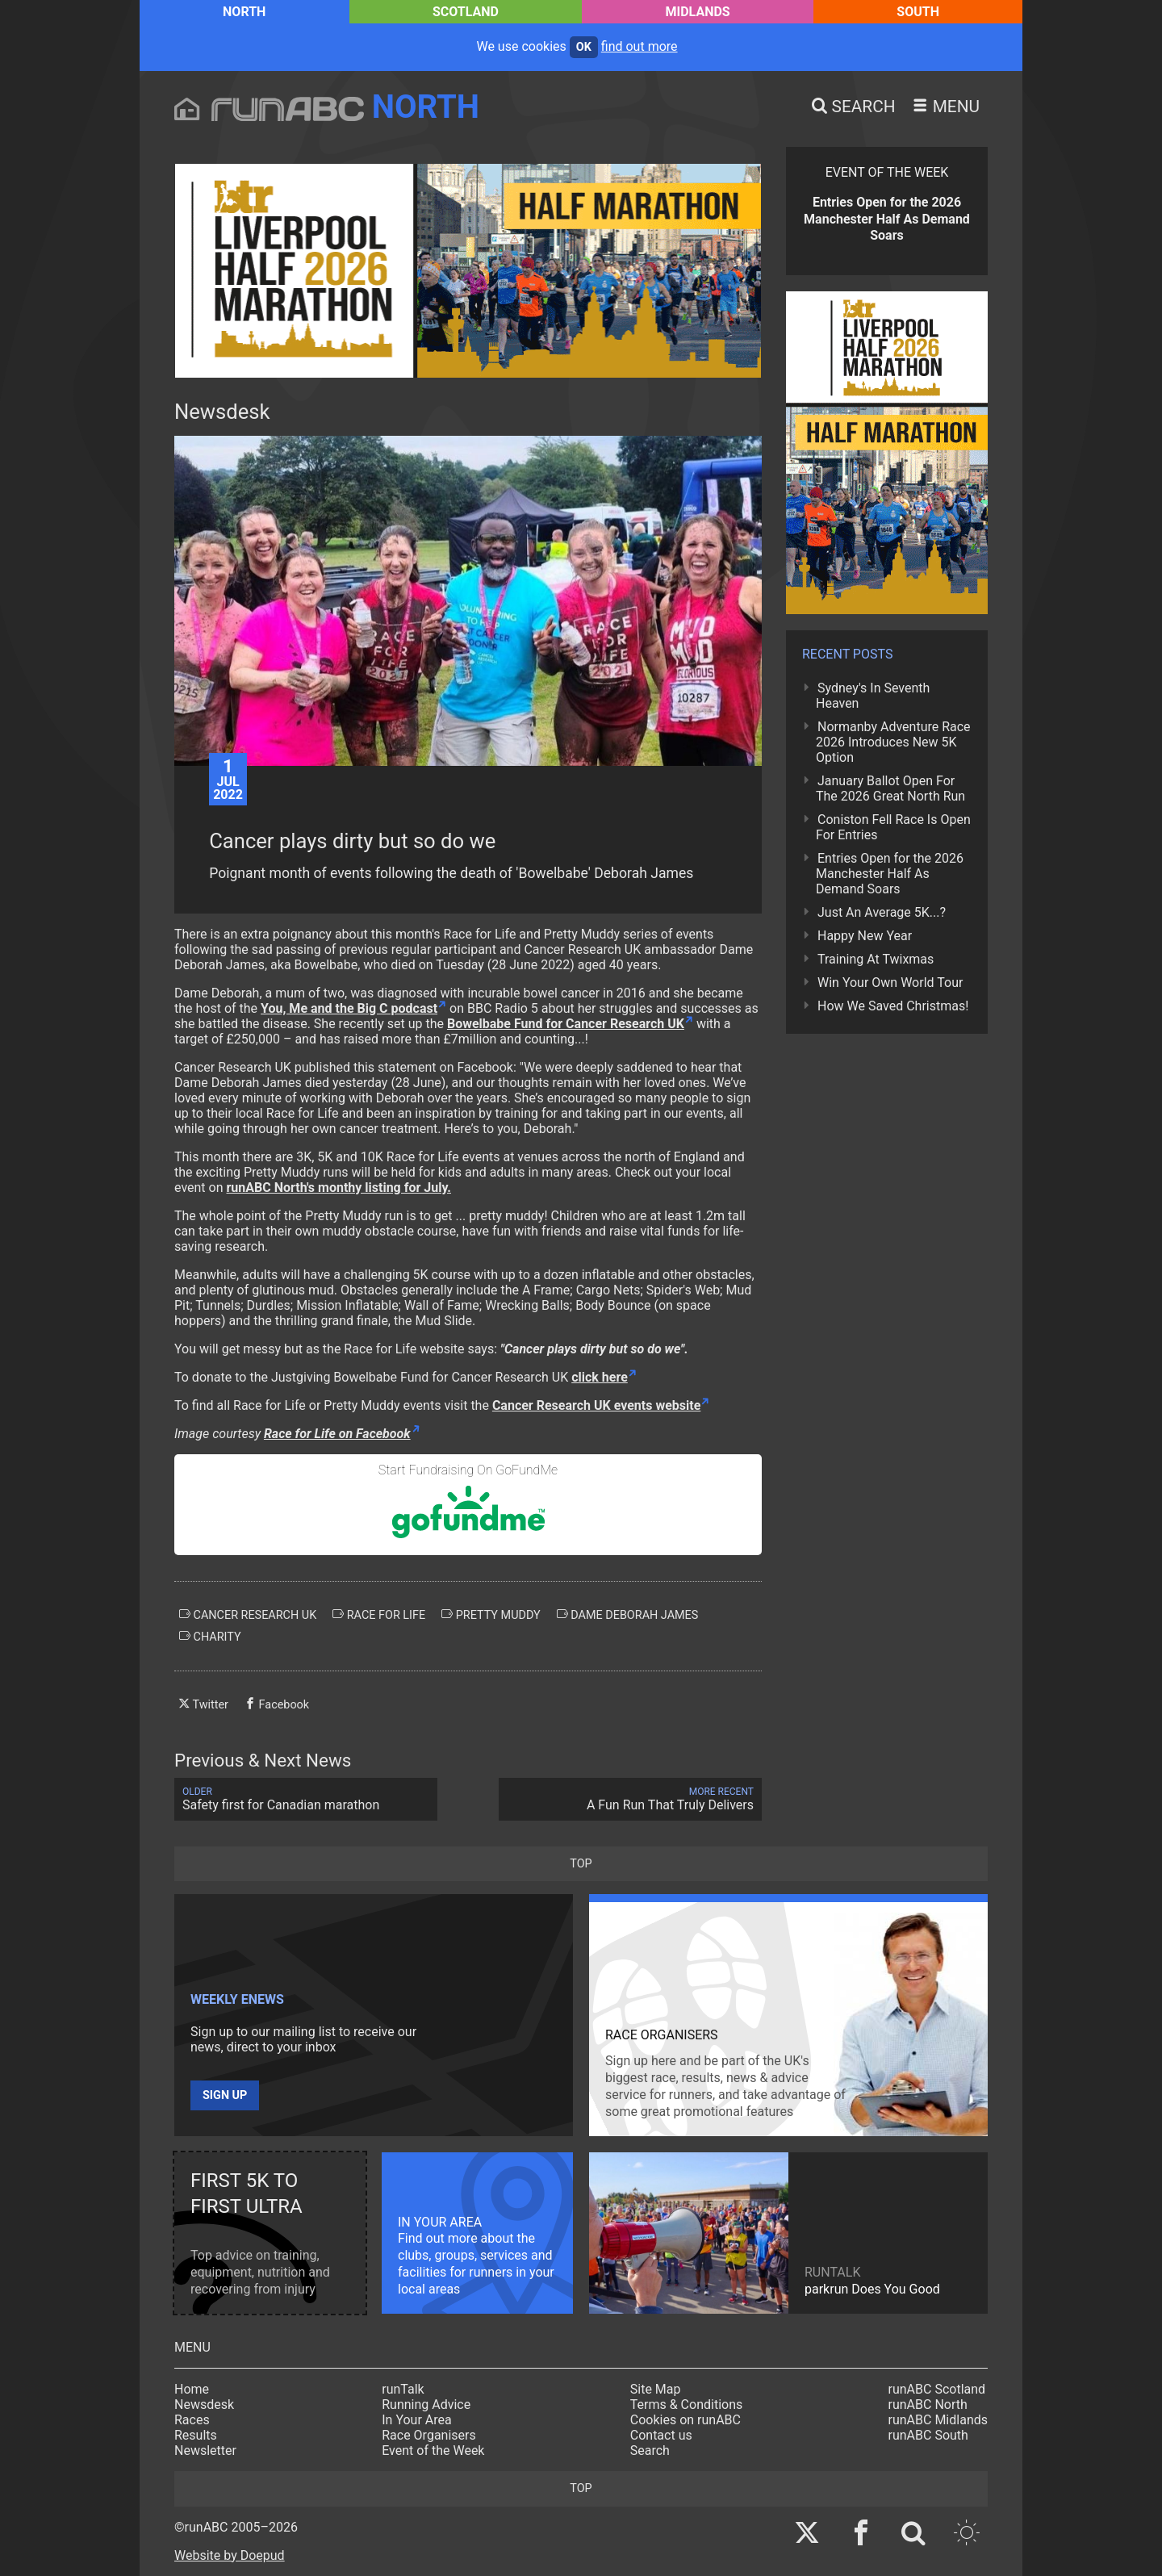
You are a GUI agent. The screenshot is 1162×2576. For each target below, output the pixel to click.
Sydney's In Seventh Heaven (873, 695)
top (580, 1864)
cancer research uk (247, 1615)
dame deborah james (628, 1615)
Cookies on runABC (685, 2420)
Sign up (225, 2095)
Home (191, 2389)
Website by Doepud (229, 2555)
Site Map (655, 2389)
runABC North (928, 2404)
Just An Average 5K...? (881, 912)
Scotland (466, 11)
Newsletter (205, 2450)
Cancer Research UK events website (596, 1405)
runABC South (928, 2435)
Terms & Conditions (686, 2404)
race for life (378, 1615)
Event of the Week (433, 2450)
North (244, 11)
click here (599, 1377)
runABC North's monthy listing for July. (338, 1187)
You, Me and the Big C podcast (349, 1008)
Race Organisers (429, 2435)
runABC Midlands (938, 2420)
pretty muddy (491, 1615)
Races (192, 2420)
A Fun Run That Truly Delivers (630, 1799)
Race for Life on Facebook (337, 1433)
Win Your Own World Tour (890, 982)
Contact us (661, 2435)
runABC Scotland (937, 2389)
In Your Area (417, 2420)
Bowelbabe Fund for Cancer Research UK (565, 1023)
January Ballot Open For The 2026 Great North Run (890, 788)
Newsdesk (204, 2404)
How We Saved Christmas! (892, 1006)
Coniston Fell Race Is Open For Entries (893, 827)
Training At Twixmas (875, 959)
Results (195, 2435)
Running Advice (426, 2404)
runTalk (403, 2389)
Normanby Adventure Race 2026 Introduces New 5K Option (893, 742)
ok (583, 47)
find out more (639, 46)
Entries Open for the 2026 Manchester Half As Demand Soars (889, 874)
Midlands (698, 11)
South (918, 11)
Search (650, 2450)
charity (210, 1636)
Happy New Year (864, 935)
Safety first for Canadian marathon (305, 1799)
